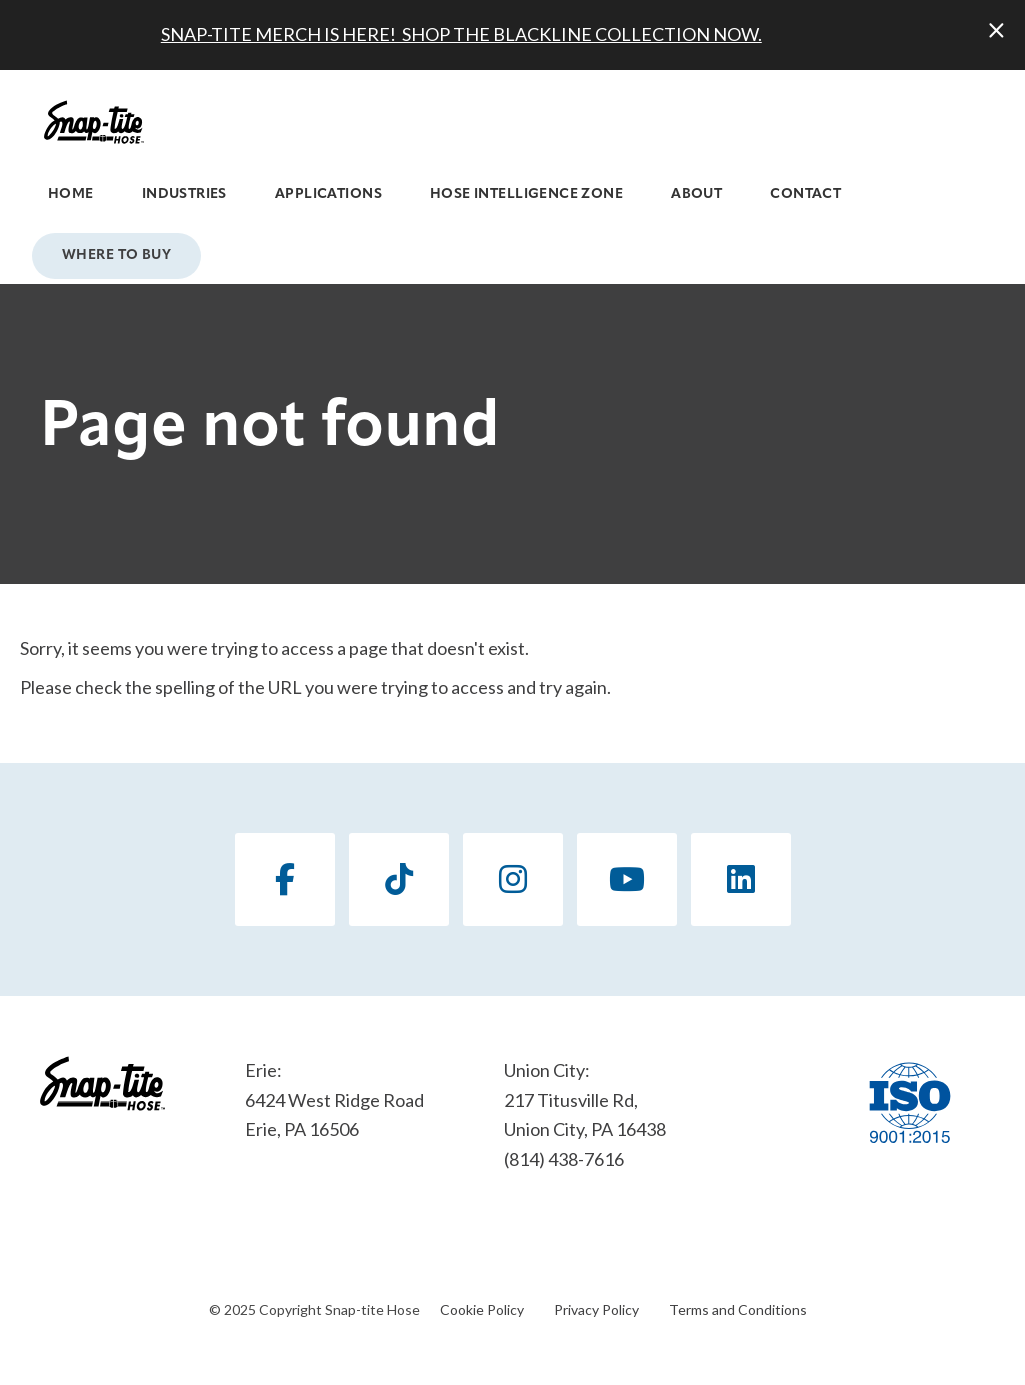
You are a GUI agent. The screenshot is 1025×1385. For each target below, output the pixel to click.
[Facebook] (285, 879)
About (696, 194)
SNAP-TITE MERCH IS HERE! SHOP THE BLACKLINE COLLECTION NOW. (461, 34)
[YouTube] (627, 879)
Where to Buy (116, 255)
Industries (184, 194)
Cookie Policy (482, 1309)
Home (71, 194)
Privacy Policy (596, 1309)
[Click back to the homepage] (94, 122)
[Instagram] (513, 879)
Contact (805, 194)
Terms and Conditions (738, 1309)
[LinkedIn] (741, 879)
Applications (328, 194)
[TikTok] (399, 879)
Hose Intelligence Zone (526, 194)
